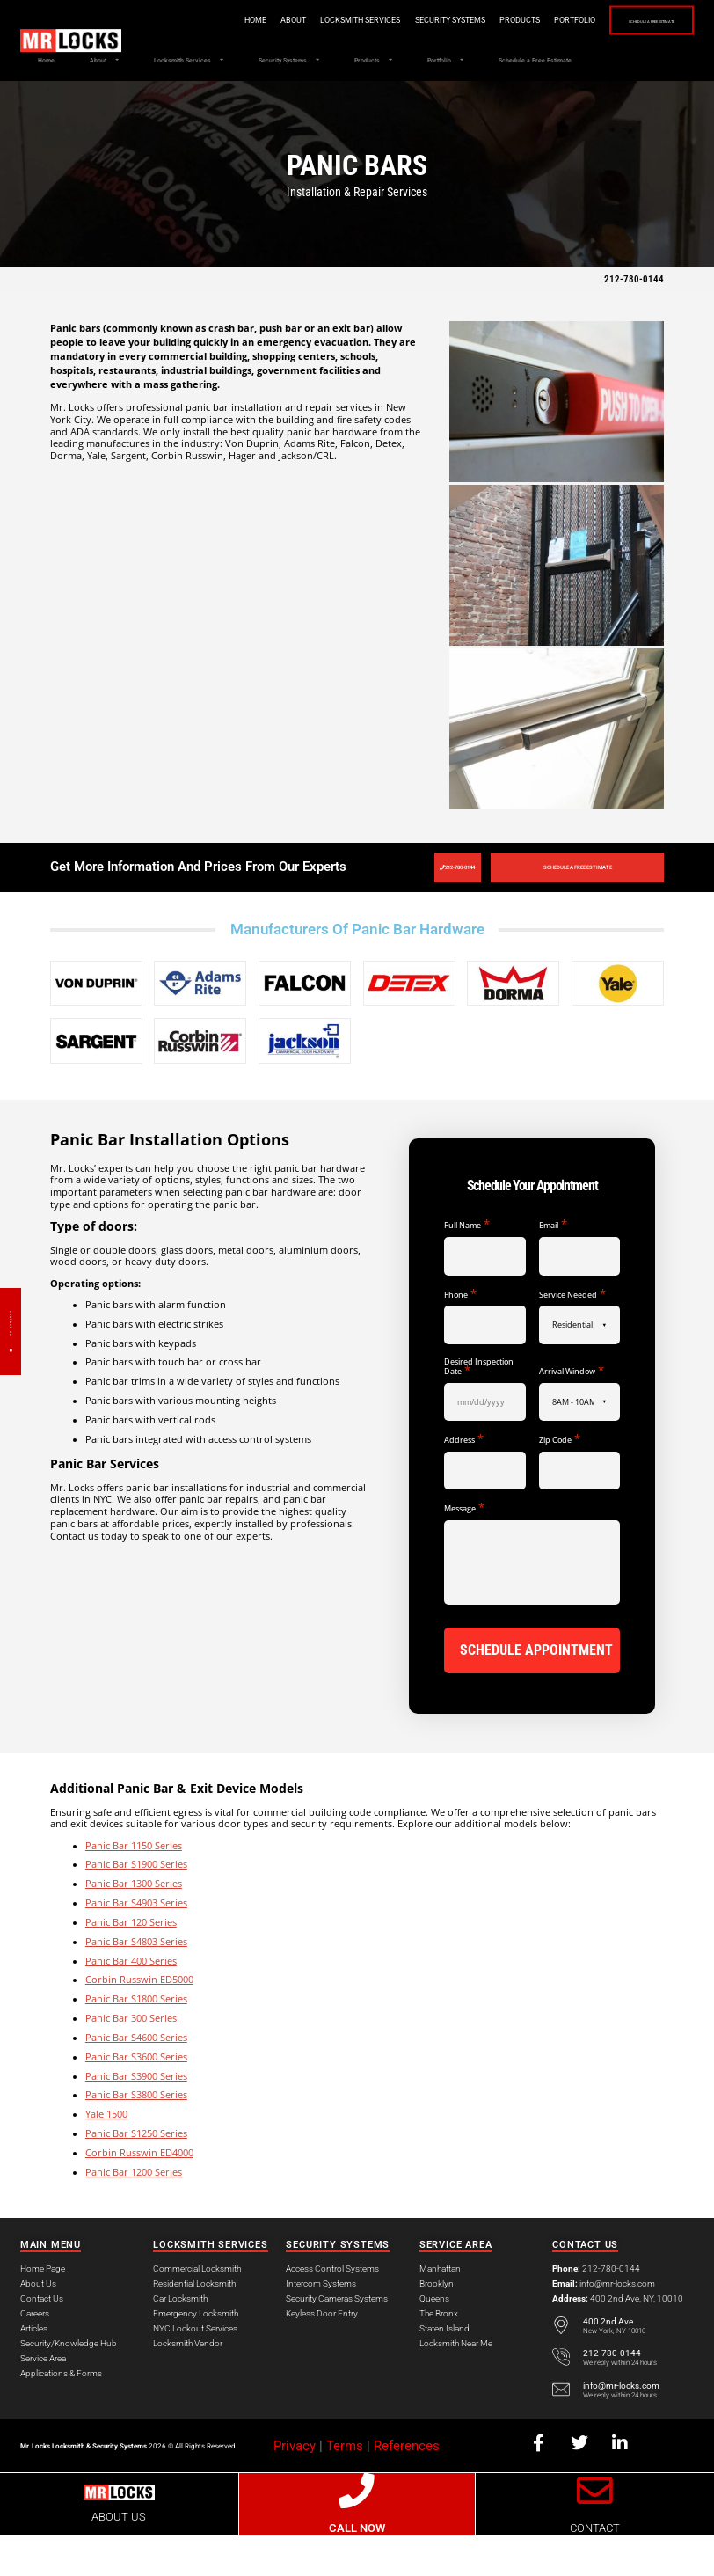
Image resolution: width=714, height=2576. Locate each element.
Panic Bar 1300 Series (133, 1925)
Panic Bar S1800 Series (136, 2040)
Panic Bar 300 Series (131, 2059)
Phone (460, 1339)
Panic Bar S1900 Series (136, 1905)
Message (464, 1554)
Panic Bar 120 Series (131, 1964)
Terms (344, 2486)
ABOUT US (118, 2558)
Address (464, 1485)
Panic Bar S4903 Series (136, 1944)
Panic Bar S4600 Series (136, 2079)
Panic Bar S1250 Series (136, 2175)
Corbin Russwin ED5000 (139, 2021)
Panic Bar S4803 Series (136, 1982)
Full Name (467, 1271)
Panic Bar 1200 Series (133, 2212)
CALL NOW (357, 2569)
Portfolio (517, 20)
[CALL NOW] (357, 2532)
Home (198, 20)
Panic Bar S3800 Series (136, 2136)
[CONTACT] (595, 2532)
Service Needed (572, 1339)
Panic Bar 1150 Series (133, 1886)
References (407, 2486)
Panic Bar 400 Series (131, 2001)
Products (462, 20)
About (236, 20)
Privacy (294, 2486)
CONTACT (595, 2569)
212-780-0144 (634, 319)
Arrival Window (571, 1416)
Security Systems (393, 20)
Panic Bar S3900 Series (136, 2117)
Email (553, 1271)
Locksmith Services (303, 20)
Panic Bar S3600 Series (136, 2097)
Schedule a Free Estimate (623, 21)
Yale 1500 (106, 2155)
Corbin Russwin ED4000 (139, 2194)
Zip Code (559, 1485)
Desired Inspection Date (479, 1413)
